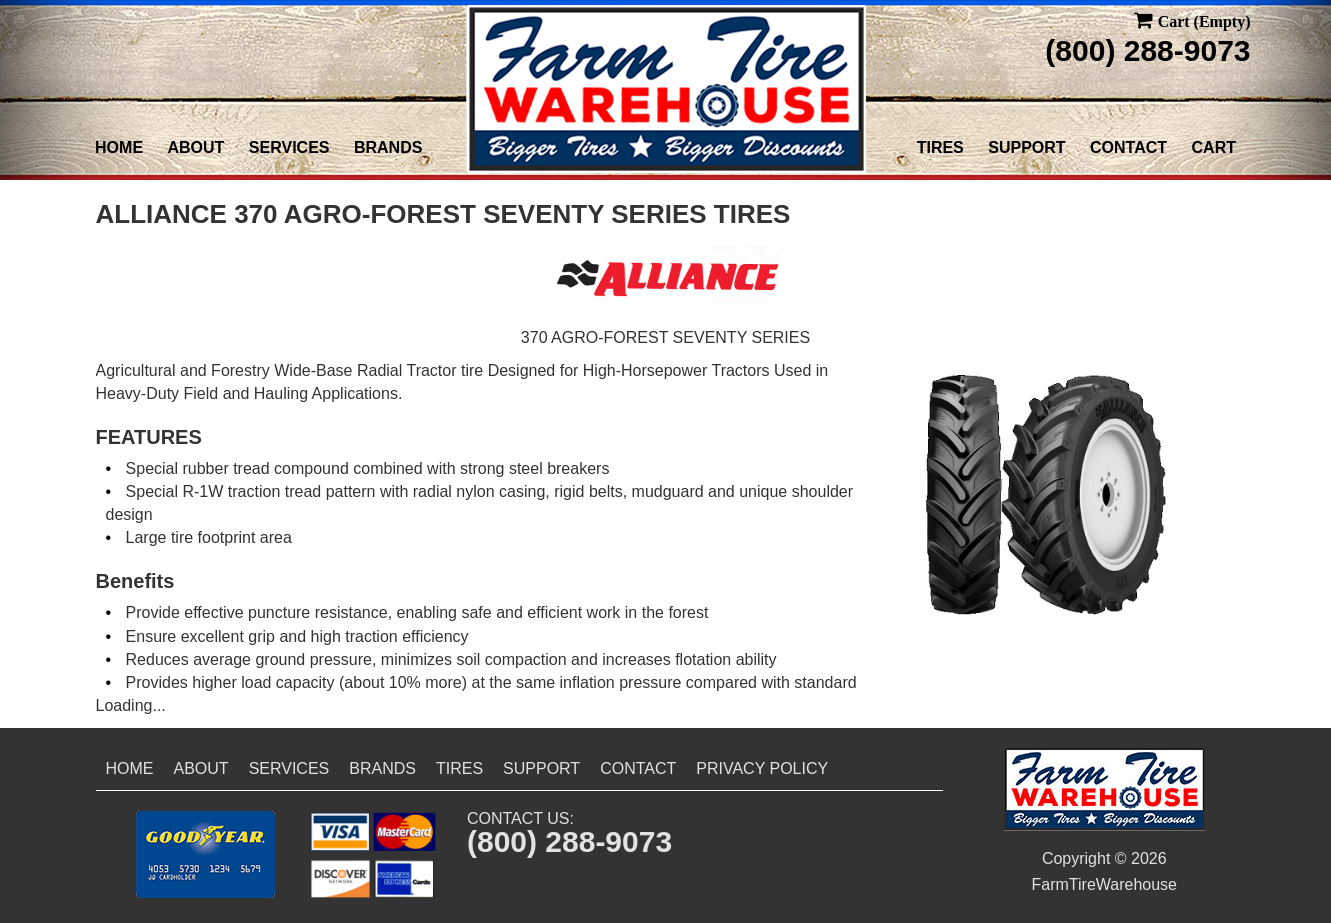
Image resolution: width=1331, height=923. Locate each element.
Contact (1128, 147)
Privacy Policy (762, 768)
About (196, 147)
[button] (205, 854)
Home (119, 147)
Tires (940, 147)
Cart (1214, 147)
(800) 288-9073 (1147, 50)
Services (289, 147)
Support (1026, 147)
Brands (388, 147)
